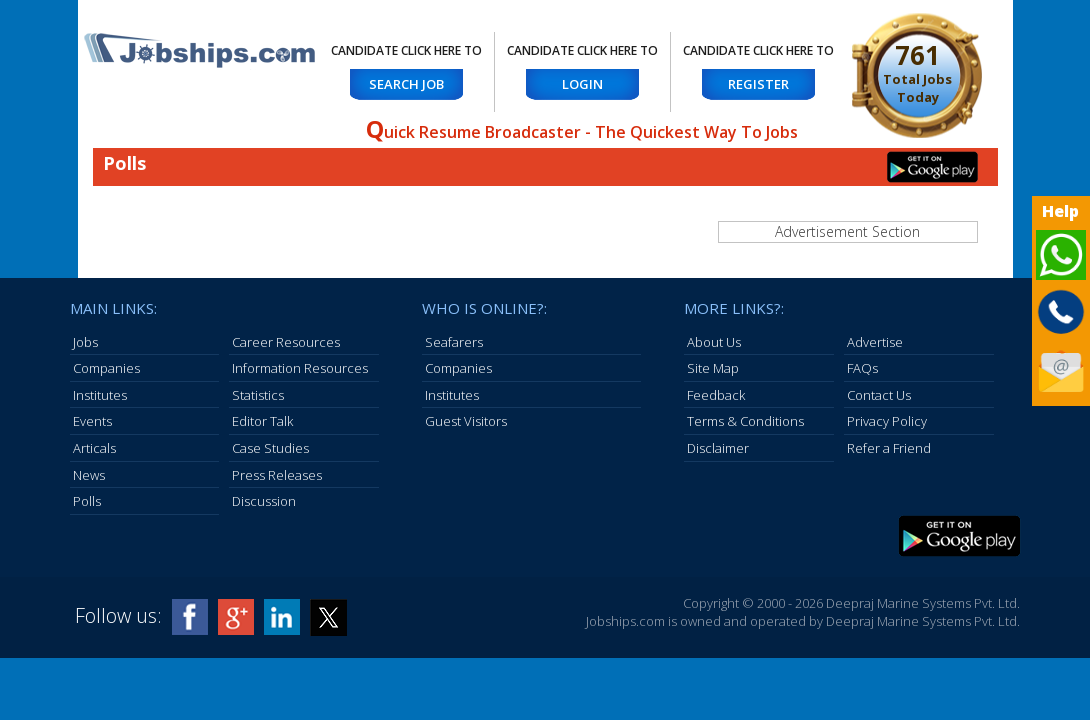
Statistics (258, 395)
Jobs (85, 342)
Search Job (406, 84)
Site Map (713, 368)
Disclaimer (718, 448)
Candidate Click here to (406, 50)
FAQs (862, 368)
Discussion (264, 501)
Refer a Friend (889, 448)
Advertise (875, 342)
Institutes (100, 395)
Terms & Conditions (745, 421)
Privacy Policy (887, 421)
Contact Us (879, 395)
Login (582, 84)
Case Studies (270, 448)
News (89, 475)
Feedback (716, 395)
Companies (106, 368)
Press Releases (277, 475)
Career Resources (286, 342)
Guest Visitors (466, 421)
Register (758, 84)
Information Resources (300, 368)
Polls (87, 501)
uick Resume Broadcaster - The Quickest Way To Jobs (582, 132)
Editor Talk (262, 421)
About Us (714, 342)
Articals (94, 448)
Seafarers (454, 342)
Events (92, 421)
